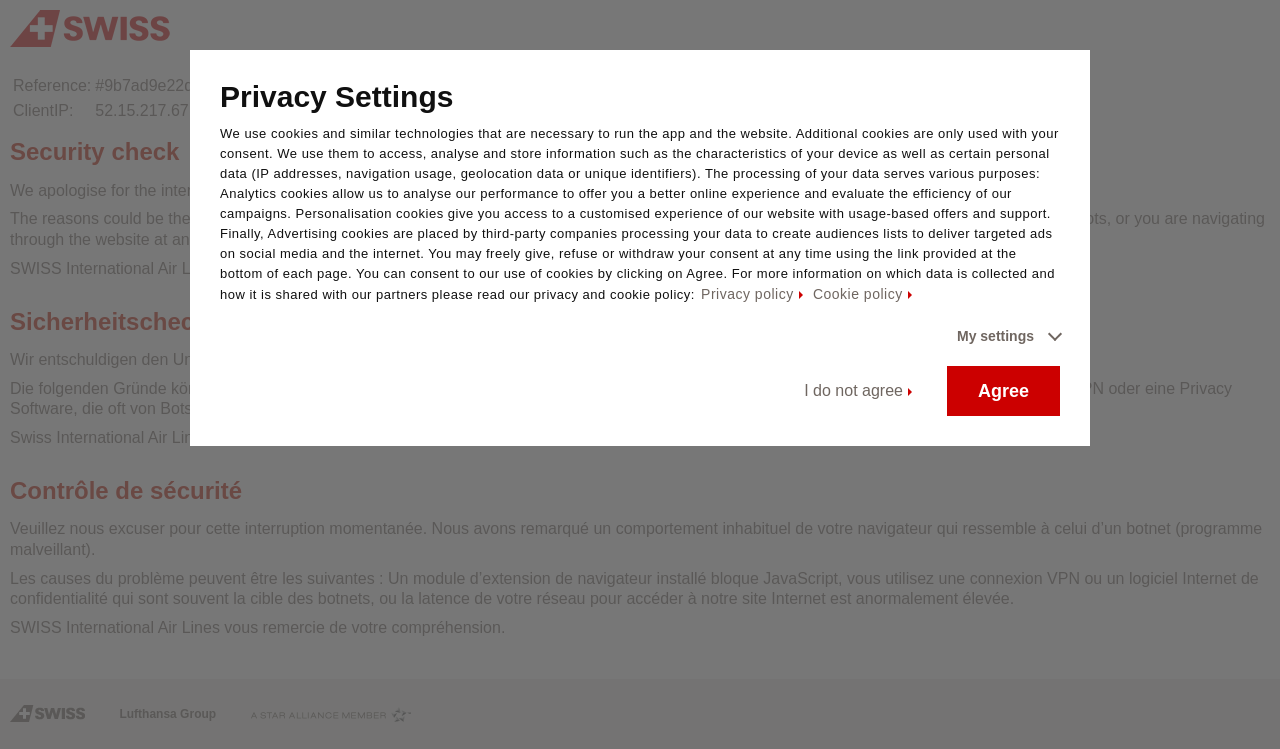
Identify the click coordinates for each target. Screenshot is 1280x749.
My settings (995, 336)
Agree (1003, 391)
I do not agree (853, 390)
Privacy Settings (336, 96)
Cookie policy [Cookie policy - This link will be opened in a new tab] (858, 294)
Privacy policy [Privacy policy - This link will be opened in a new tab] (747, 294)
